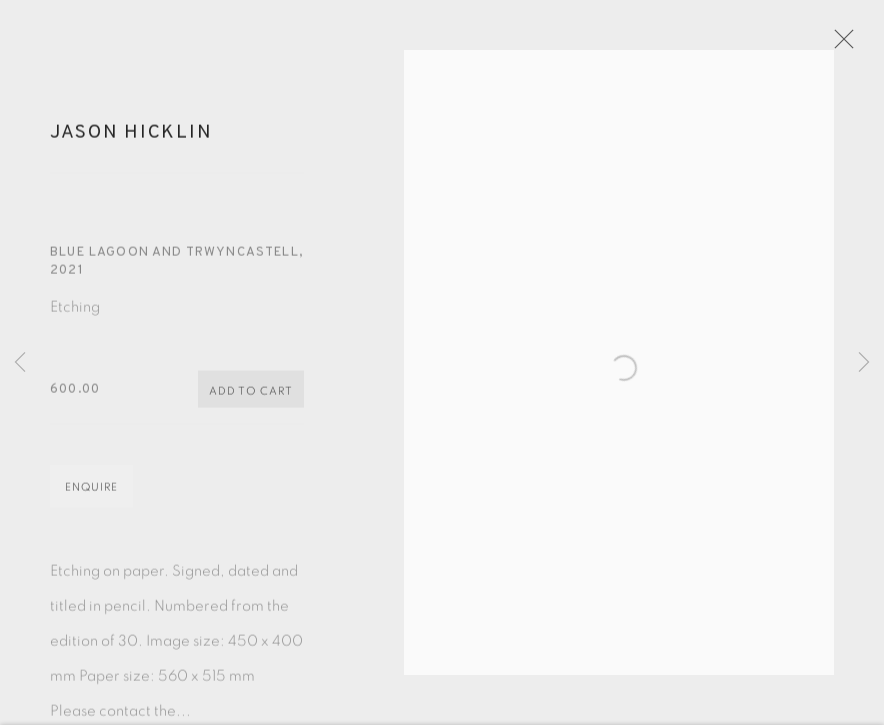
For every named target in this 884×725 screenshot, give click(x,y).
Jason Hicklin (131, 143)
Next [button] (864, 363)
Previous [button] (20, 363)
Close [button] (856, 45)
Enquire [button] (91, 497)
